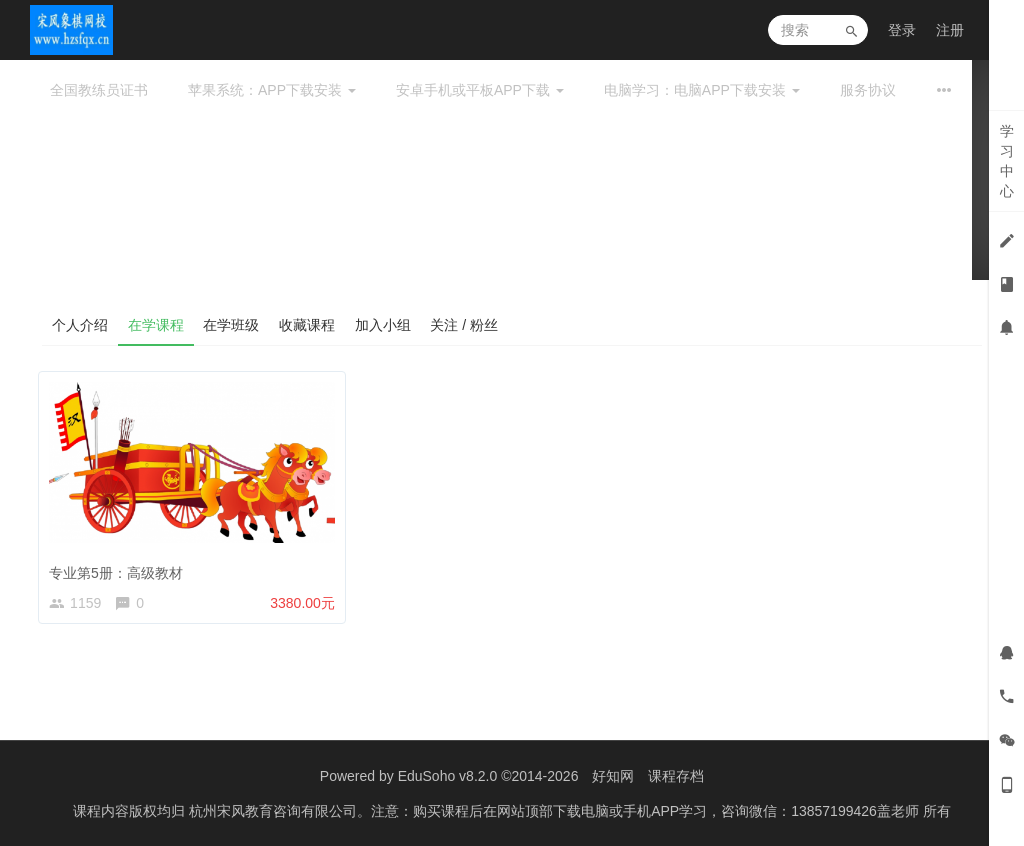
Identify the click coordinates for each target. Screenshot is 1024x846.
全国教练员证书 (99, 90)
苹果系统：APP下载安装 (272, 90)
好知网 (613, 776)
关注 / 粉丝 (466, 325)
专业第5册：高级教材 (120, 568)
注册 (950, 30)
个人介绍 (80, 325)
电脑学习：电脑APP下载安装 (702, 90)
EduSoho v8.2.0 (448, 776)
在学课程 (156, 325)
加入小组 (384, 325)
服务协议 (868, 90)
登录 (902, 30)
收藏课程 (308, 325)
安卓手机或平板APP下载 (480, 90)
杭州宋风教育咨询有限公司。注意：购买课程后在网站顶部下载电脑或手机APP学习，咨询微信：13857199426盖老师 (556, 811)
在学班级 (232, 325)
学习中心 (1007, 161)
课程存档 (676, 776)
